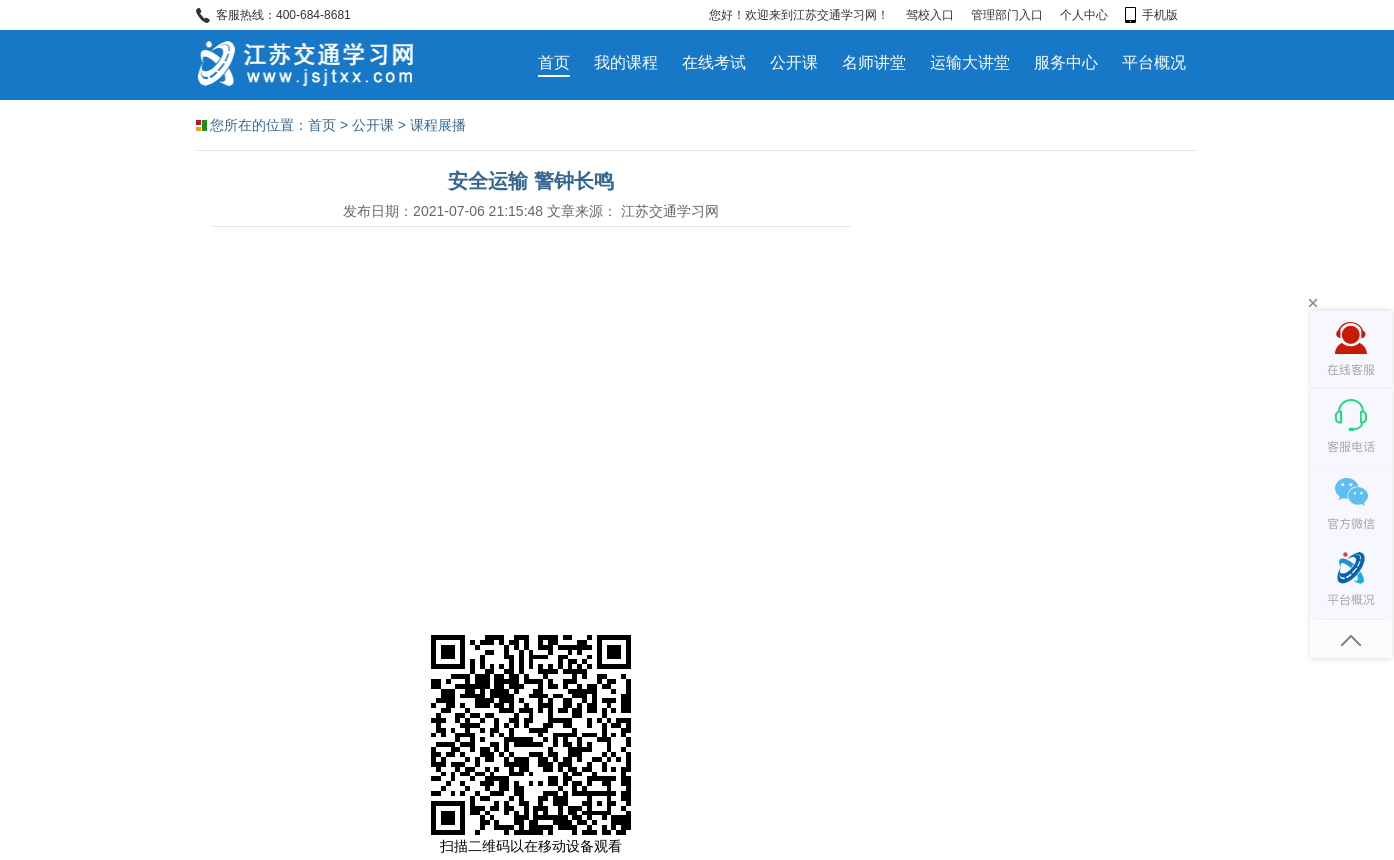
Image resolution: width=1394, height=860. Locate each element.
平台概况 (1154, 62)
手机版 (1151, 15)
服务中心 (1066, 62)
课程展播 (438, 125)
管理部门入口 (1007, 15)
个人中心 (1084, 15)
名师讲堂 (874, 62)
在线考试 (714, 62)
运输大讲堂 (970, 62)
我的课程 (626, 62)
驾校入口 (930, 15)
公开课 (794, 62)
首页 (554, 62)
